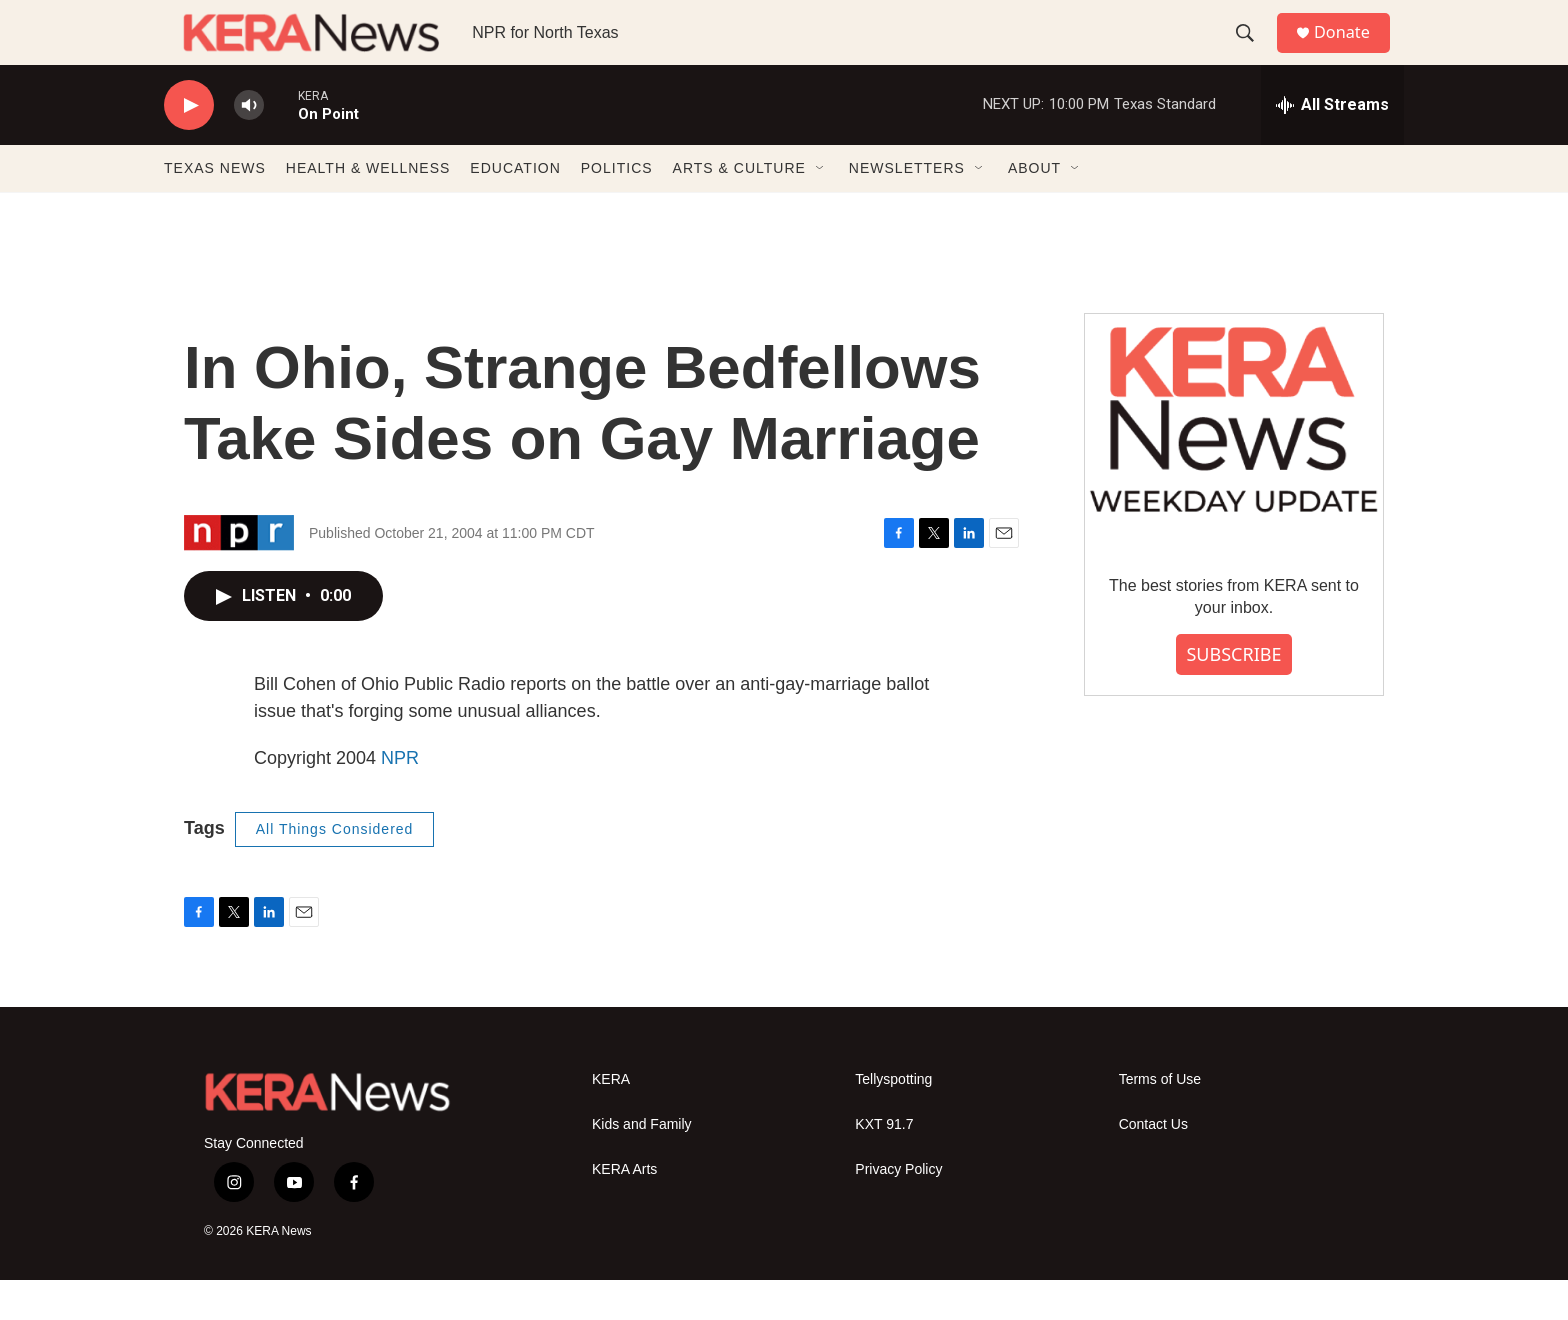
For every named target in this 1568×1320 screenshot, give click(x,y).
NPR (400, 798)
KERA (611, 1119)
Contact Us (1153, 1164)
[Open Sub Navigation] (821, 208)
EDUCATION (515, 208)
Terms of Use (1160, 1119)
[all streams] (1332, 145)
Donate (1353, 52)
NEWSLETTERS (907, 208)
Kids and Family (642, 1164)
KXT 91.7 (884, 1164)
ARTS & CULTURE (739, 208)
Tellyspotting (893, 1119)
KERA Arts (624, 1209)
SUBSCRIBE (1233, 694)
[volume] (249, 145)
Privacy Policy (898, 1209)
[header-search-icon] (1253, 53)
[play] (189, 145)
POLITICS (617, 208)
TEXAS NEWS (215, 208)
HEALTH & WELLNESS (368, 208)
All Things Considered (335, 869)
